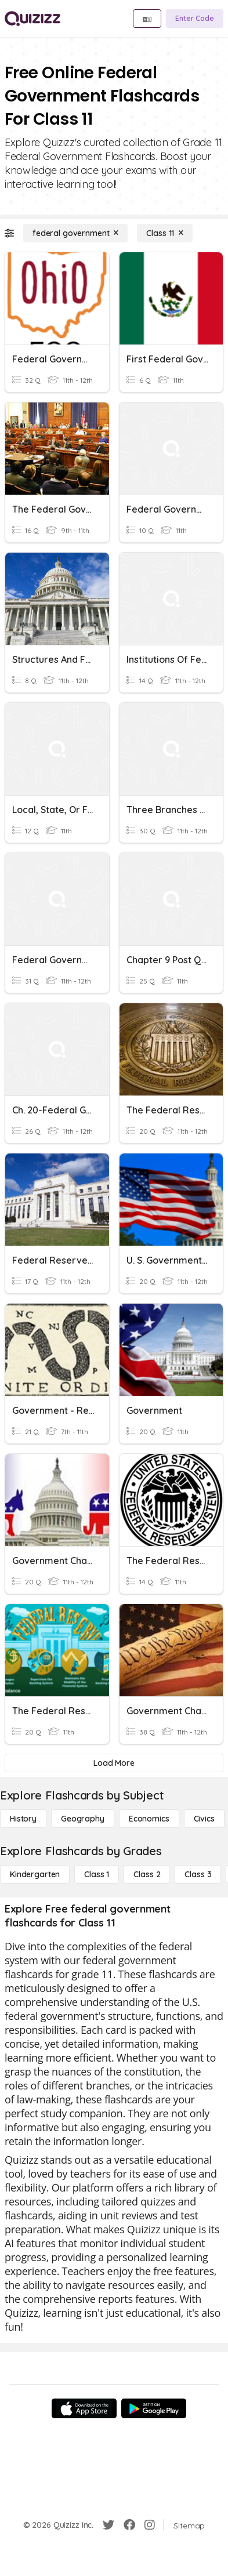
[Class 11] (165, 233)
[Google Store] (153, 2408)
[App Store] (84, 2408)
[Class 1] (96, 1874)
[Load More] (114, 1763)
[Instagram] (149, 2525)
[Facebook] (129, 2525)
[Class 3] (198, 1874)
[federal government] (75, 233)
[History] (23, 1818)
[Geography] (82, 1818)
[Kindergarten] (35, 1874)
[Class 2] (147, 1874)
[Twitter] (108, 2525)
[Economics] (149, 1818)
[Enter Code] (194, 18)
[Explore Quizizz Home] (32, 18)
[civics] (204, 1818)
